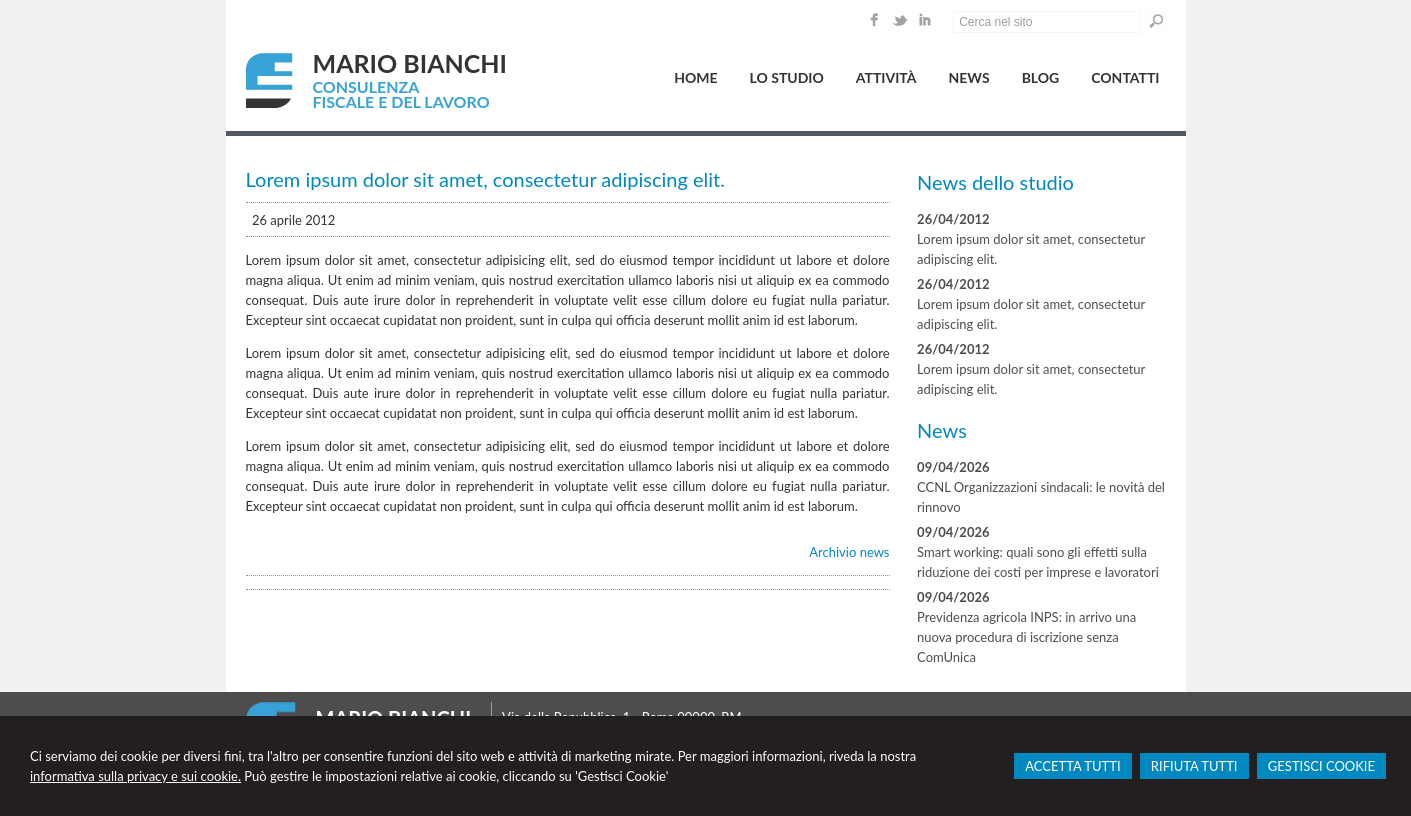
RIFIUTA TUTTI (1194, 766)
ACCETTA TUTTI (1072, 766)
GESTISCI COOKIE (1321, 766)
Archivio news (849, 552)
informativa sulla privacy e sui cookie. (135, 776)
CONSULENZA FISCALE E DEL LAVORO (401, 94)
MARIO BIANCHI (410, 63)
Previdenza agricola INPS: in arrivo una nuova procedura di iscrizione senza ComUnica (1026, 637)
